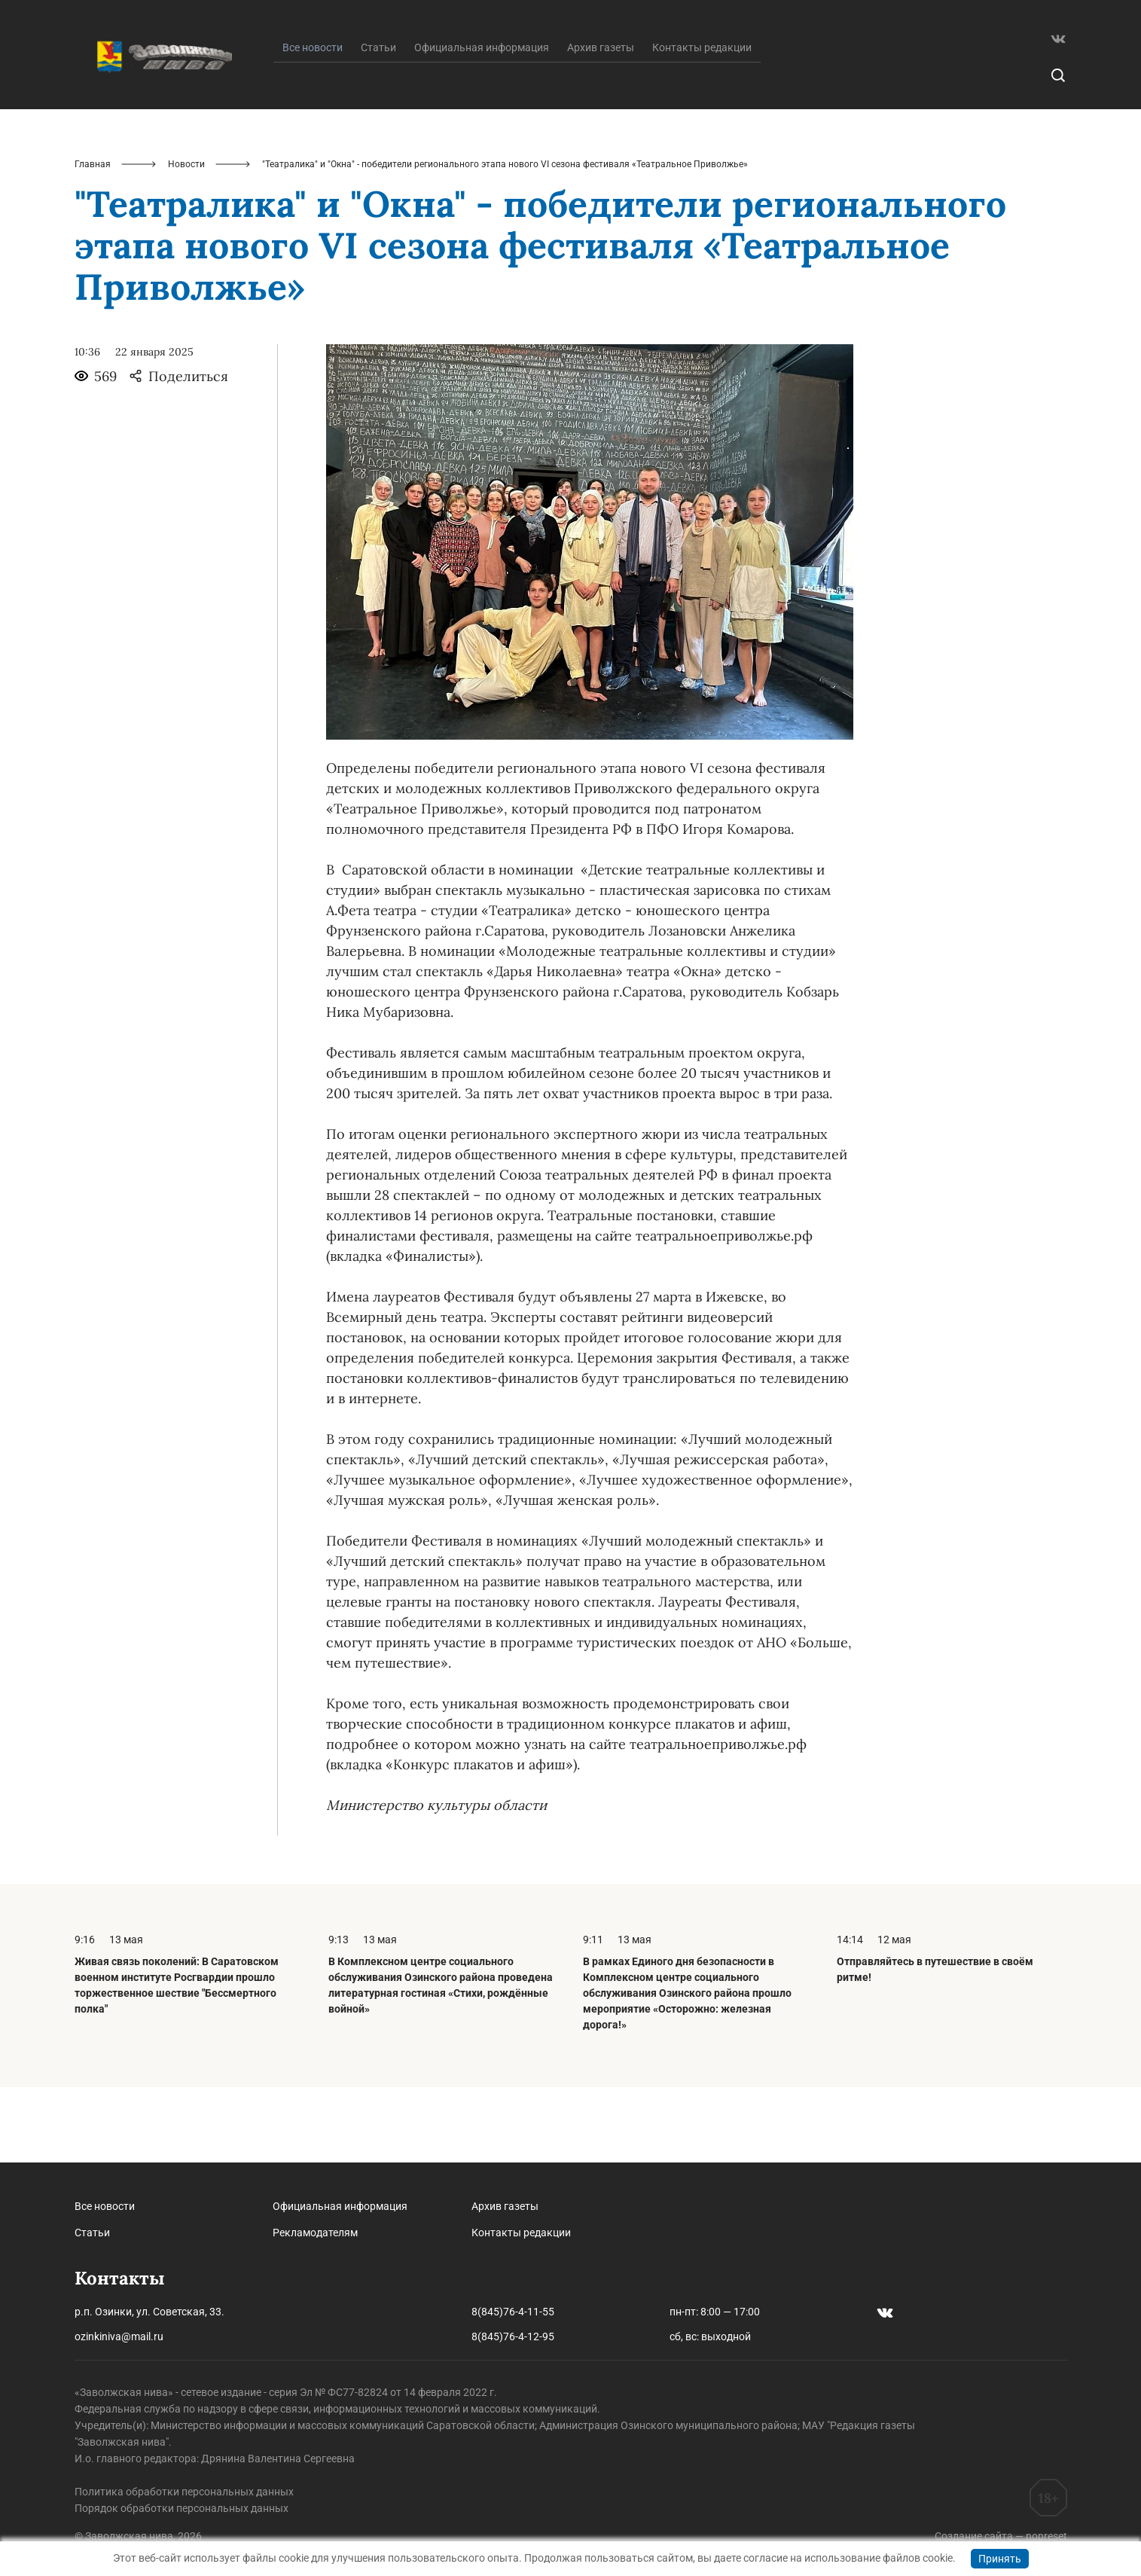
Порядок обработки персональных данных (181, 2508)
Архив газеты (600, 123)
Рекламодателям (315, 2233)
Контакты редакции (702, 123)
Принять (999, 2559)
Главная (93, 239)
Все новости (105, 2206)
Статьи (378, 123)
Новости (186, 239)
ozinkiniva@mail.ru (119, 2336)
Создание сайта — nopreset (1001, 2536)
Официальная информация (481, 123)
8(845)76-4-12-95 (512, 2336)
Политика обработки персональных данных (184, 2492)
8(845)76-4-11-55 (512, 2312)
